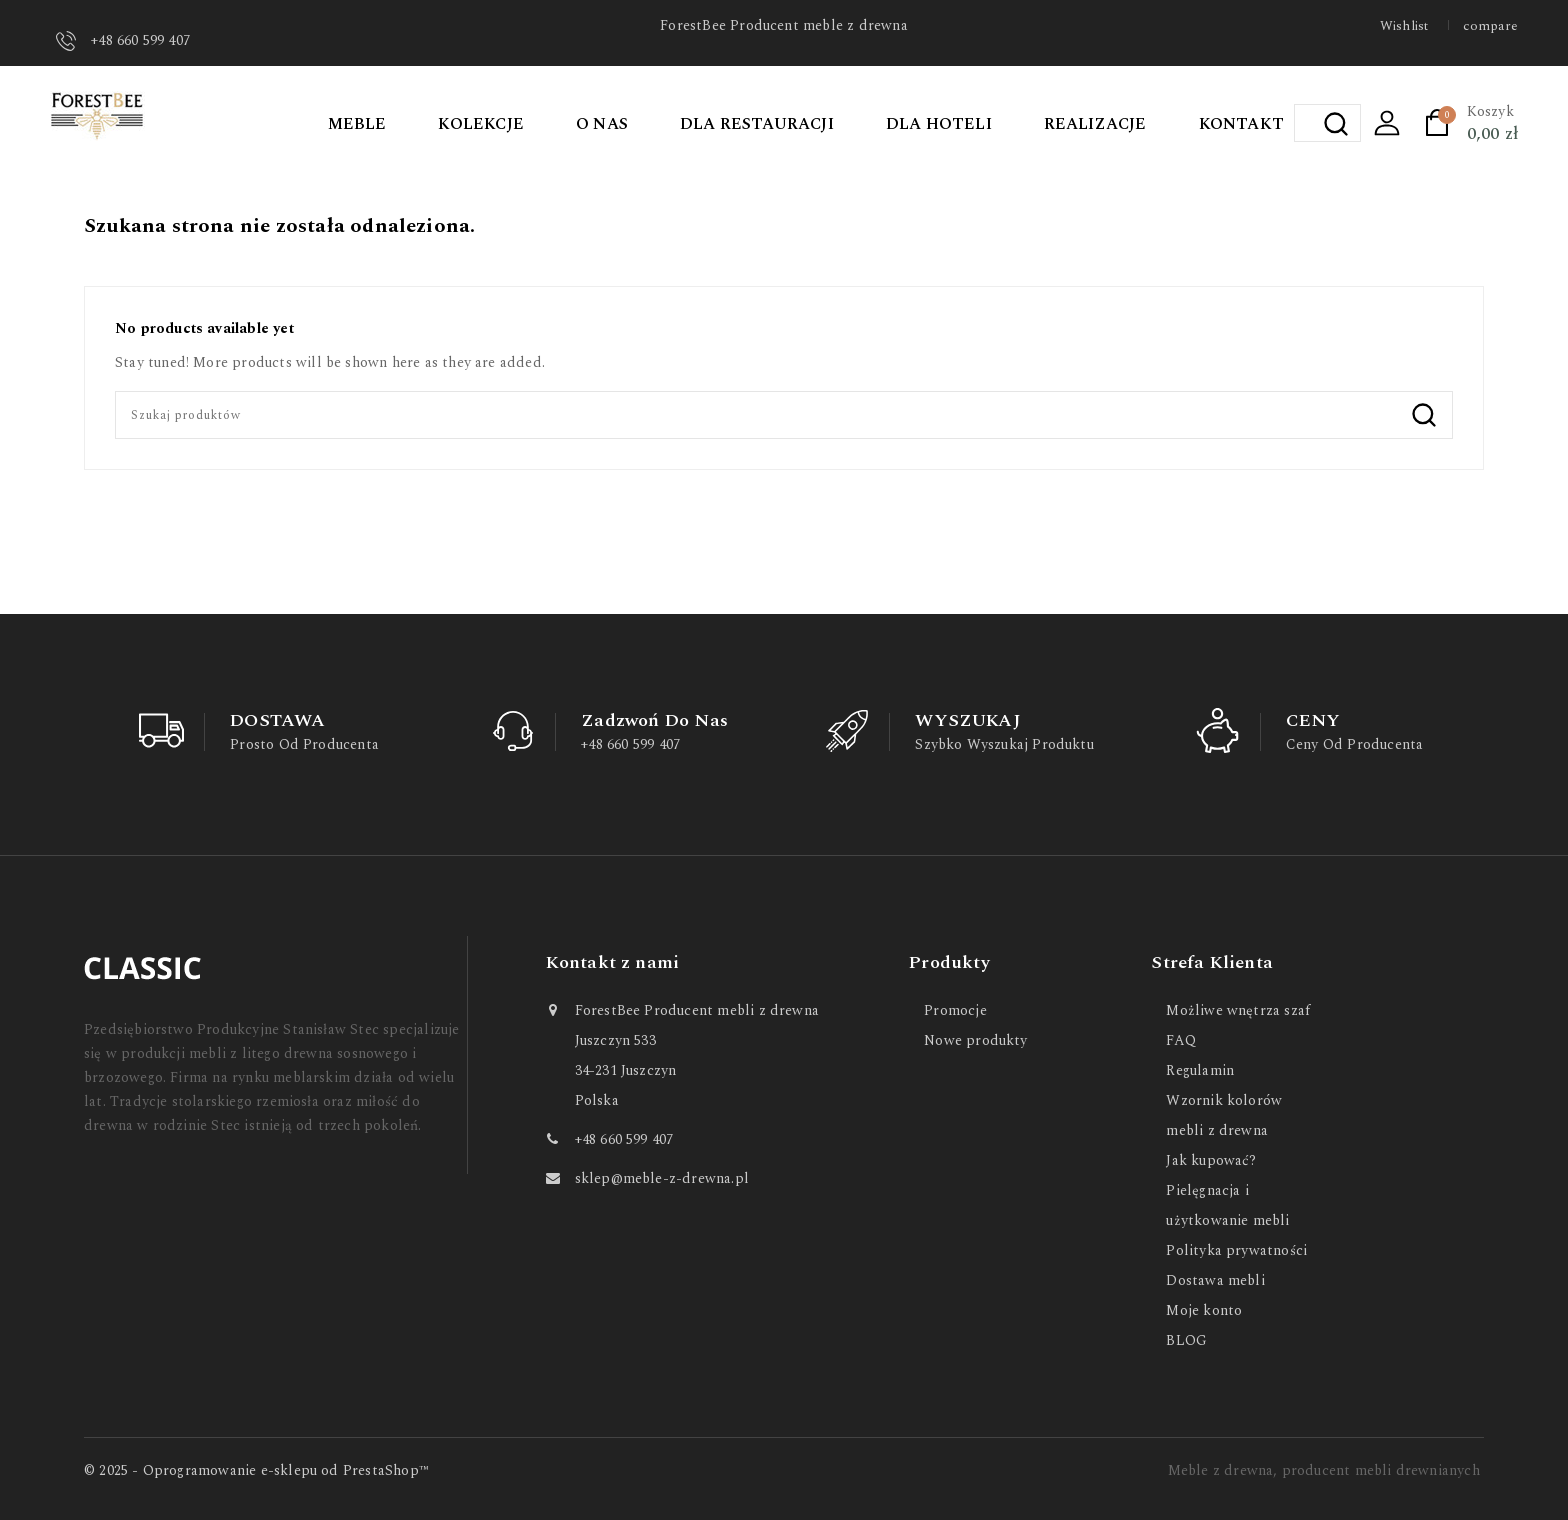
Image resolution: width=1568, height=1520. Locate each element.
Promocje (955, 1010)
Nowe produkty (975, 1040)
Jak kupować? (1211, 1160)
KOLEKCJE (481, 124)
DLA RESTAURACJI (757, 124)
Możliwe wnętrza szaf (1238, 1010)
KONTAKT (1241, 124)
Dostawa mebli (1215, 1280)
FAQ (1181, 1040)
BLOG (1186, 1340)
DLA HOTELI (939, 124)
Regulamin (1200, 1070)
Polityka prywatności (1236, 1250)
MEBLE (357, 124)
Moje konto (1204, 1310)
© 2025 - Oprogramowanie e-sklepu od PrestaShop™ (256, 1470)
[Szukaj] (784, 415)
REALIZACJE (1095, 124)
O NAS (602, 124)
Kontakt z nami (613, 962)
